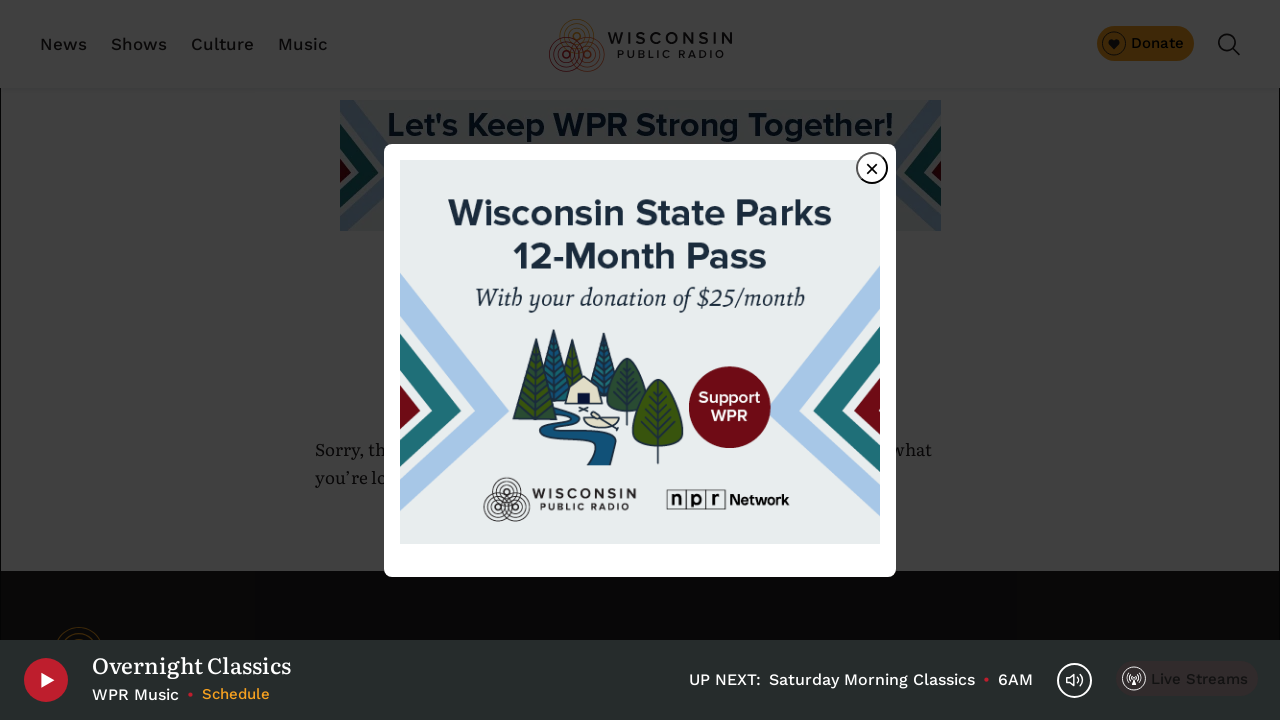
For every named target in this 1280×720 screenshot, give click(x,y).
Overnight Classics (191, 665)
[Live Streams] (1187, 678)
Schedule (236, 694)
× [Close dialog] (872, 168)
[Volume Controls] (1074, 680)
